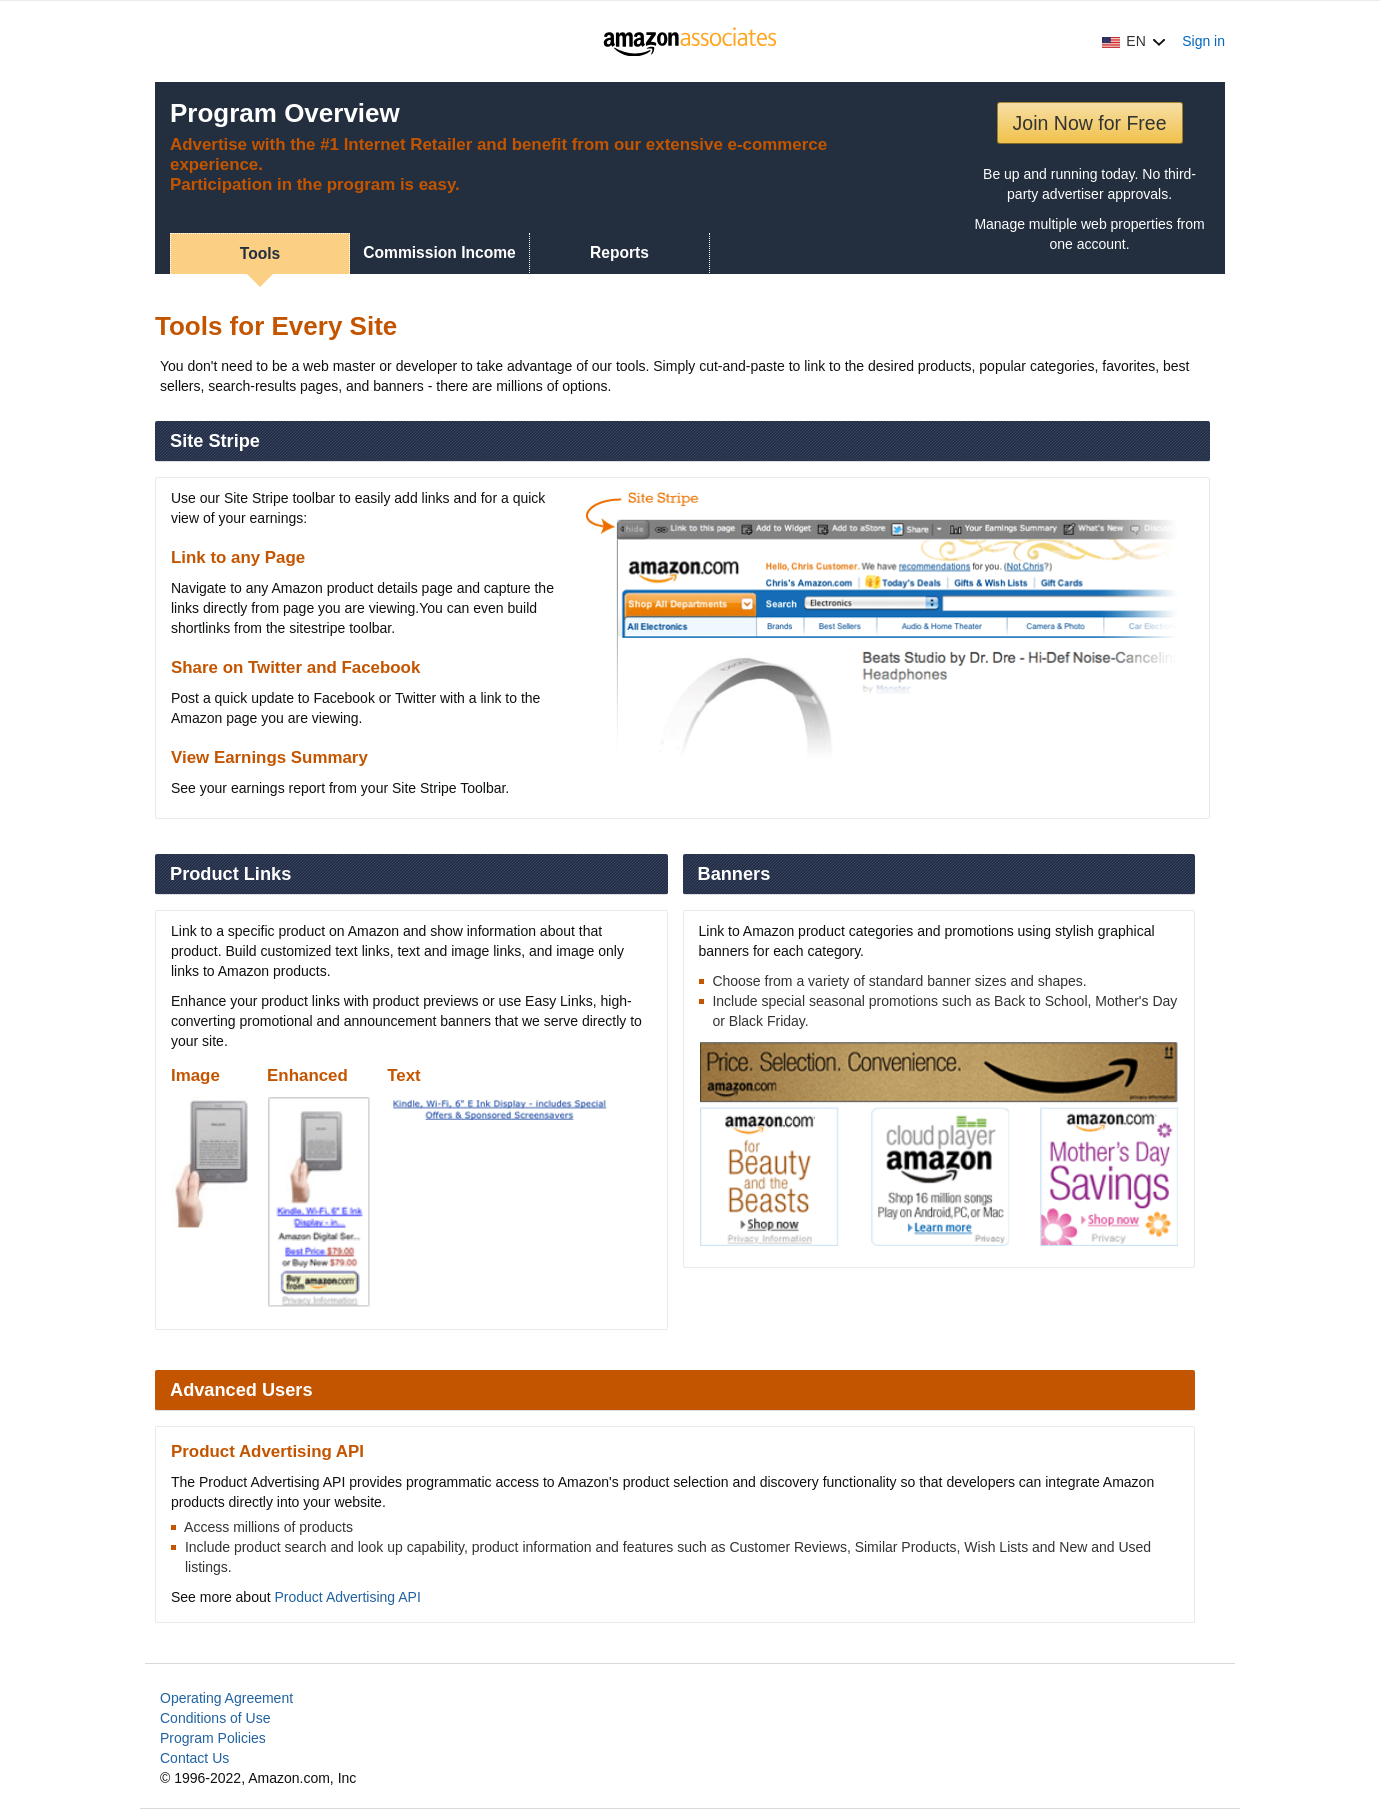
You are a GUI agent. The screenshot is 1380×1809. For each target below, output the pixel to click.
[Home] (690, 41)
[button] (1134, 41)
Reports (619, 252)
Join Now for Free (1090, 123)
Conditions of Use (215, 1718)
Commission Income (439, 252)
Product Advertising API (348, 1597)
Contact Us (194, 1758)
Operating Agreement (226, 1698)
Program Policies (213, 1738)
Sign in (1203, 41)
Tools (260, 253)
